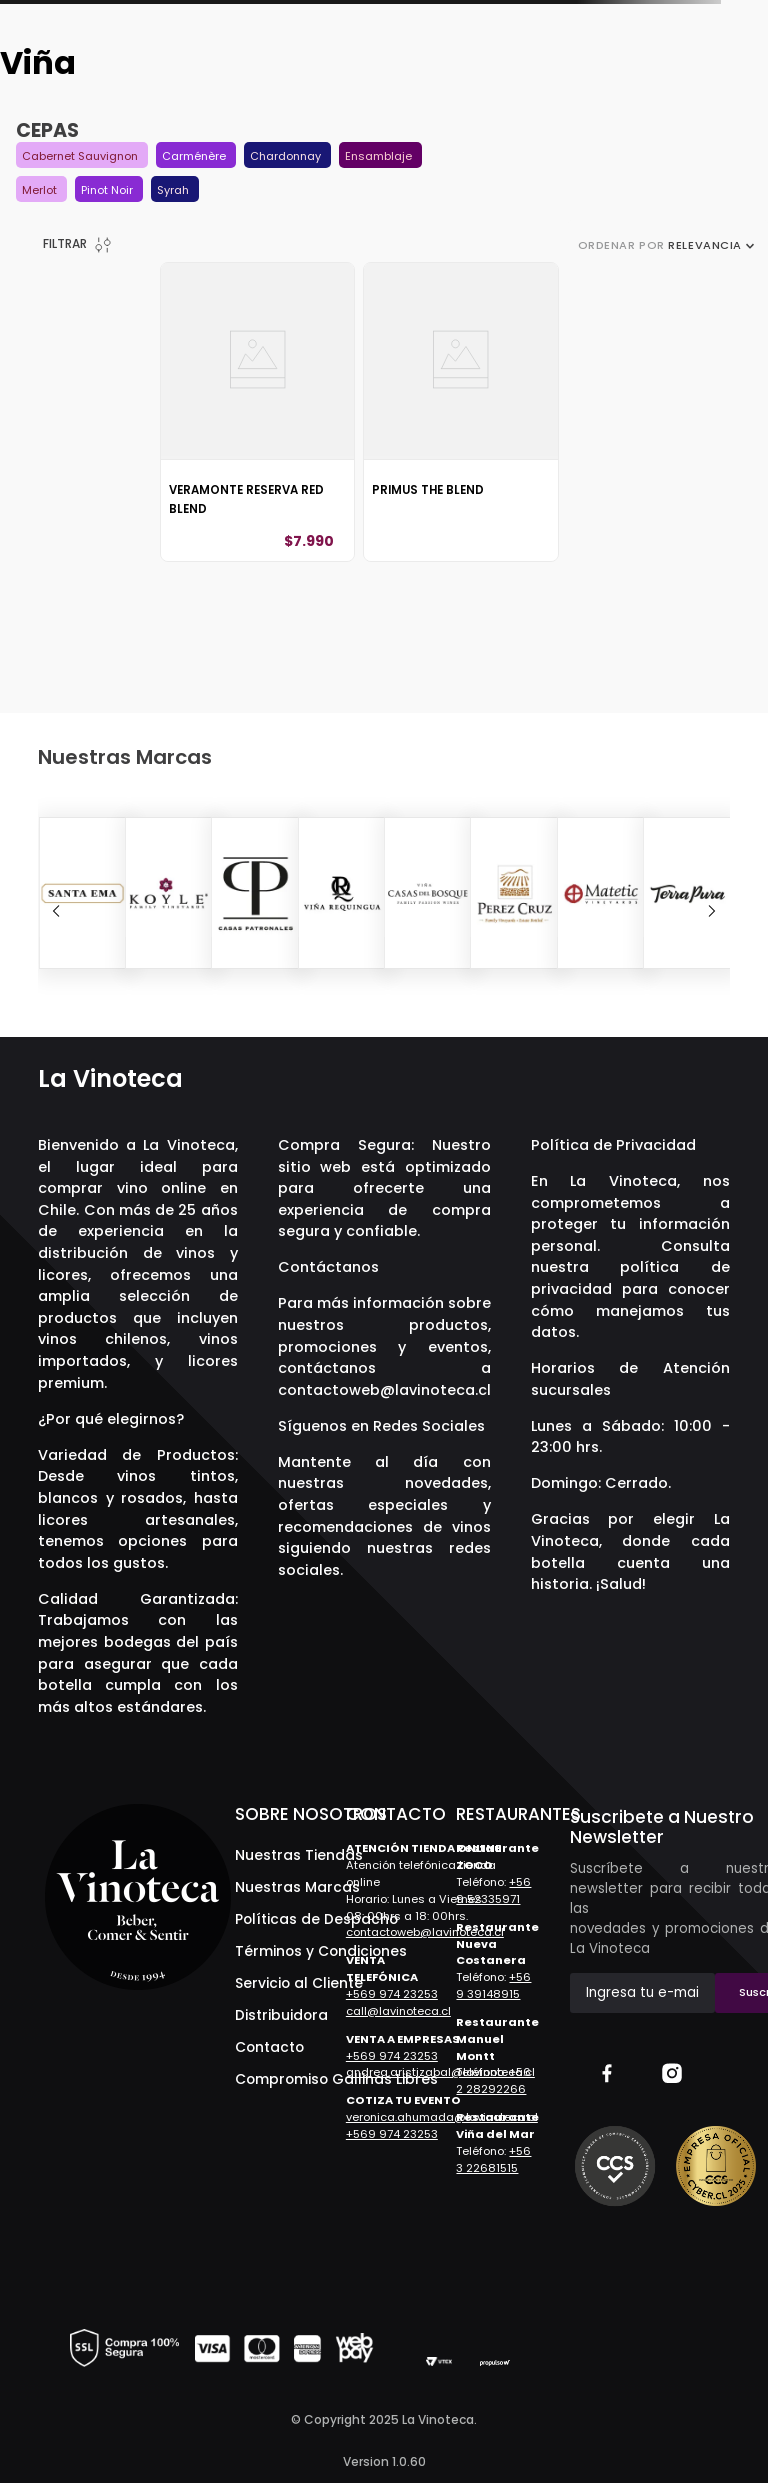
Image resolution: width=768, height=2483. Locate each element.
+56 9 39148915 (493, 1985)
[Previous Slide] (56, 911)
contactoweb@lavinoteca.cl (384, 1390)
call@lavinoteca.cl (398, 2011)
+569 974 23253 (392, 1994)
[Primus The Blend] (460, 412)
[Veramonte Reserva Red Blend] (257, 412)
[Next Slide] (712, 911)
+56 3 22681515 (493, 2159)
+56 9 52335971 (493, 1890)
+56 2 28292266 (493, 2080)
